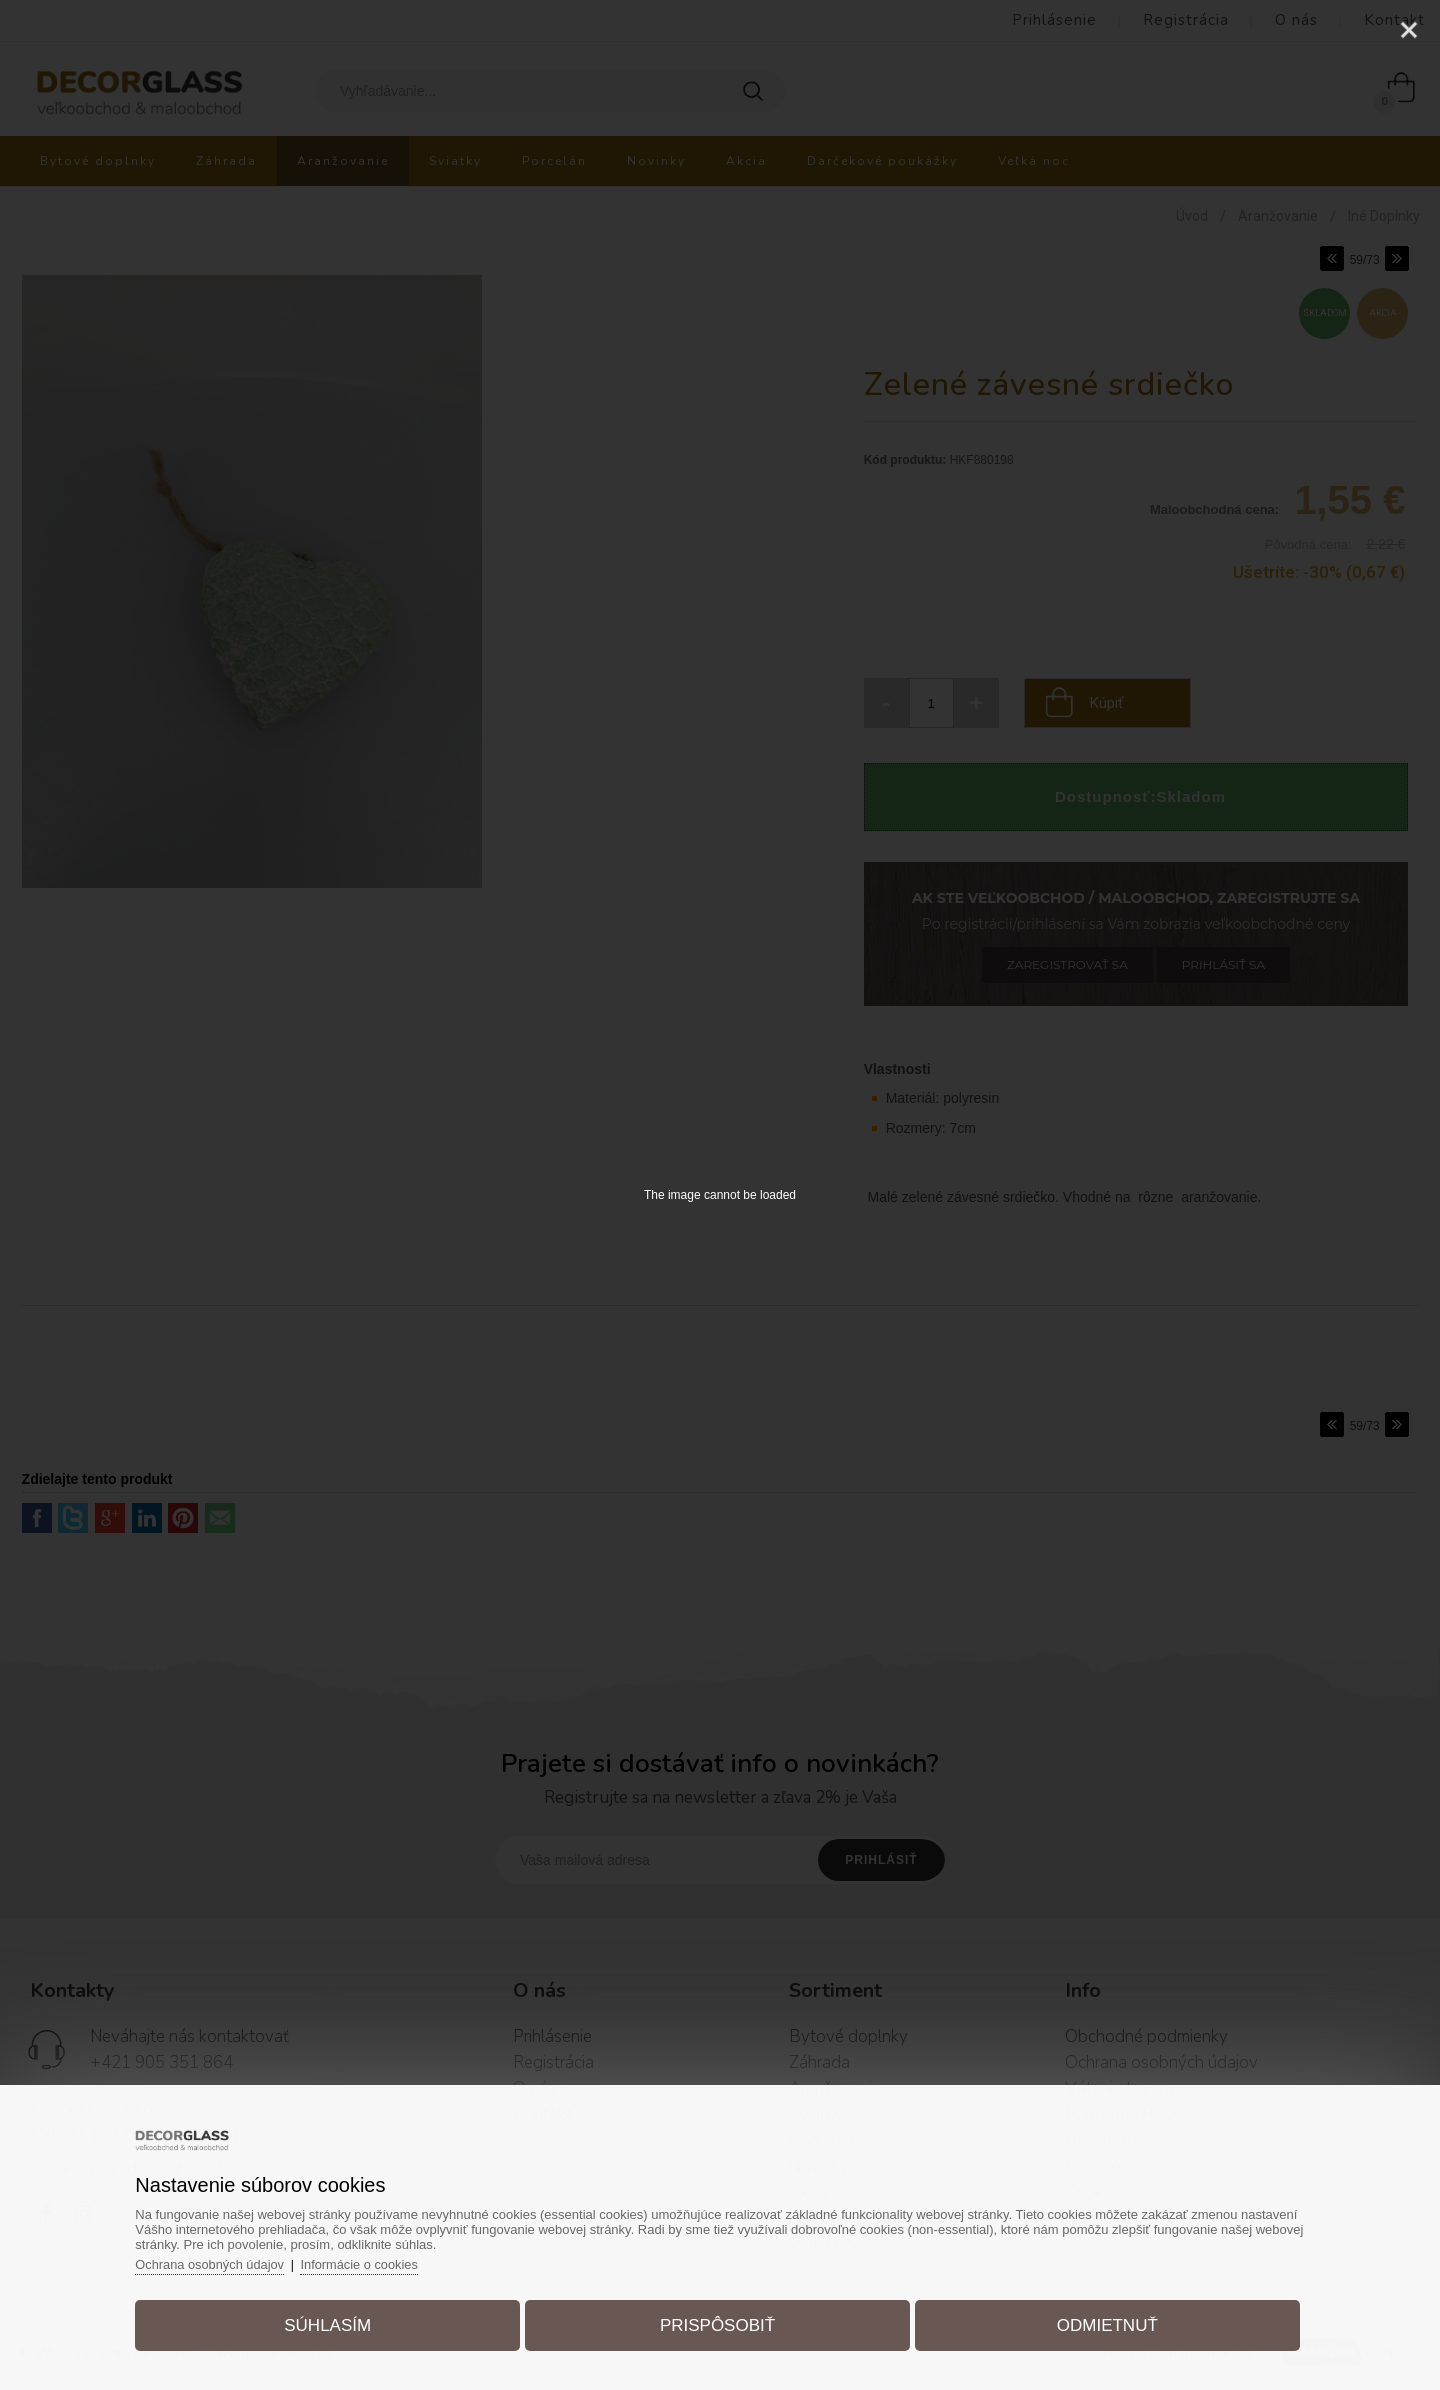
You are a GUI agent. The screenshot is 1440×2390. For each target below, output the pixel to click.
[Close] (1409, 30)
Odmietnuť (1101, 2323)
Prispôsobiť (717, 2323)
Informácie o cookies (371, 2262)
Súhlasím (333, 2323)
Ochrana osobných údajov (219, 2262)
